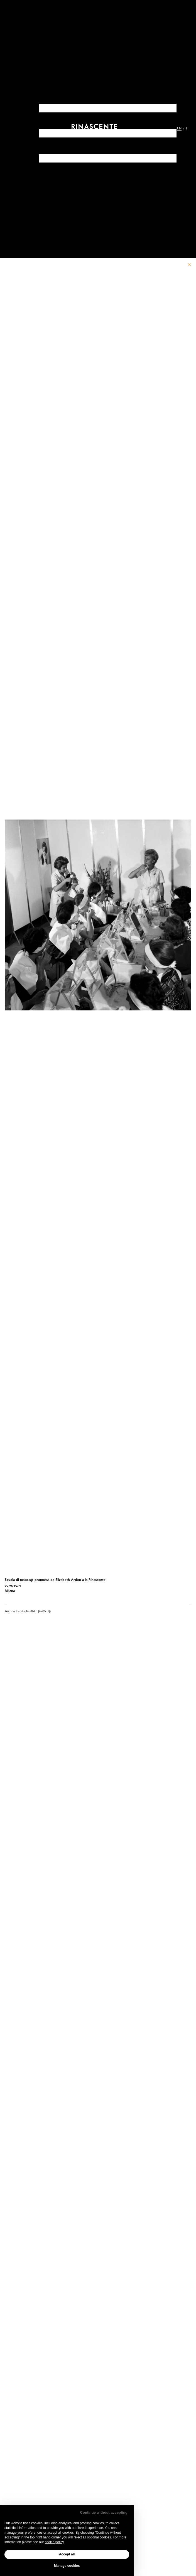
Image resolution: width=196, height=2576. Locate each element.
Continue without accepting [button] (104, 2512)
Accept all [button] (67, 2554)
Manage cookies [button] (67, 2566)
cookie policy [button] (54, 2542)
